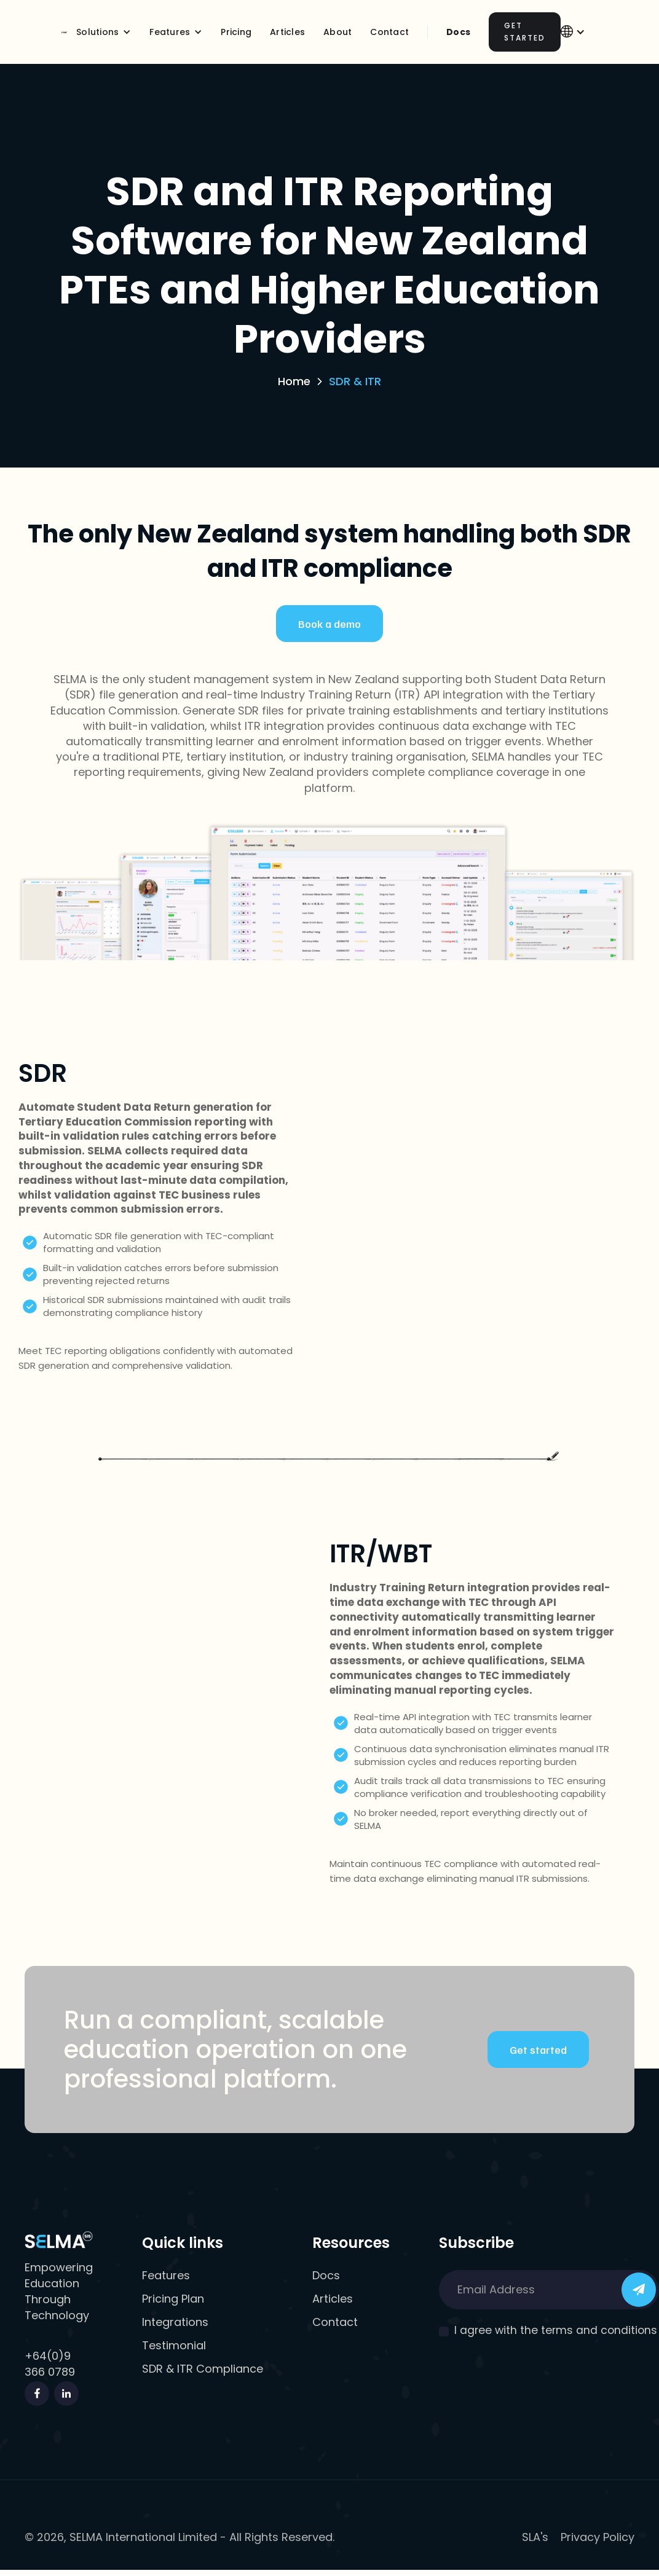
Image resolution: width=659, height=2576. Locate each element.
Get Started (524, 31)
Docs (458, 32)
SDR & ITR (355, 381)
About (337, 32)
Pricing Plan (173, 2298)
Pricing (236, 32)
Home (294, 381)
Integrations (175, 2322)
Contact (335, 2322)
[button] (103, 32)
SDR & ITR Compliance (202, 2368)
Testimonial (174, 2345)
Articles (287, 32)
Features (166, 2275)
